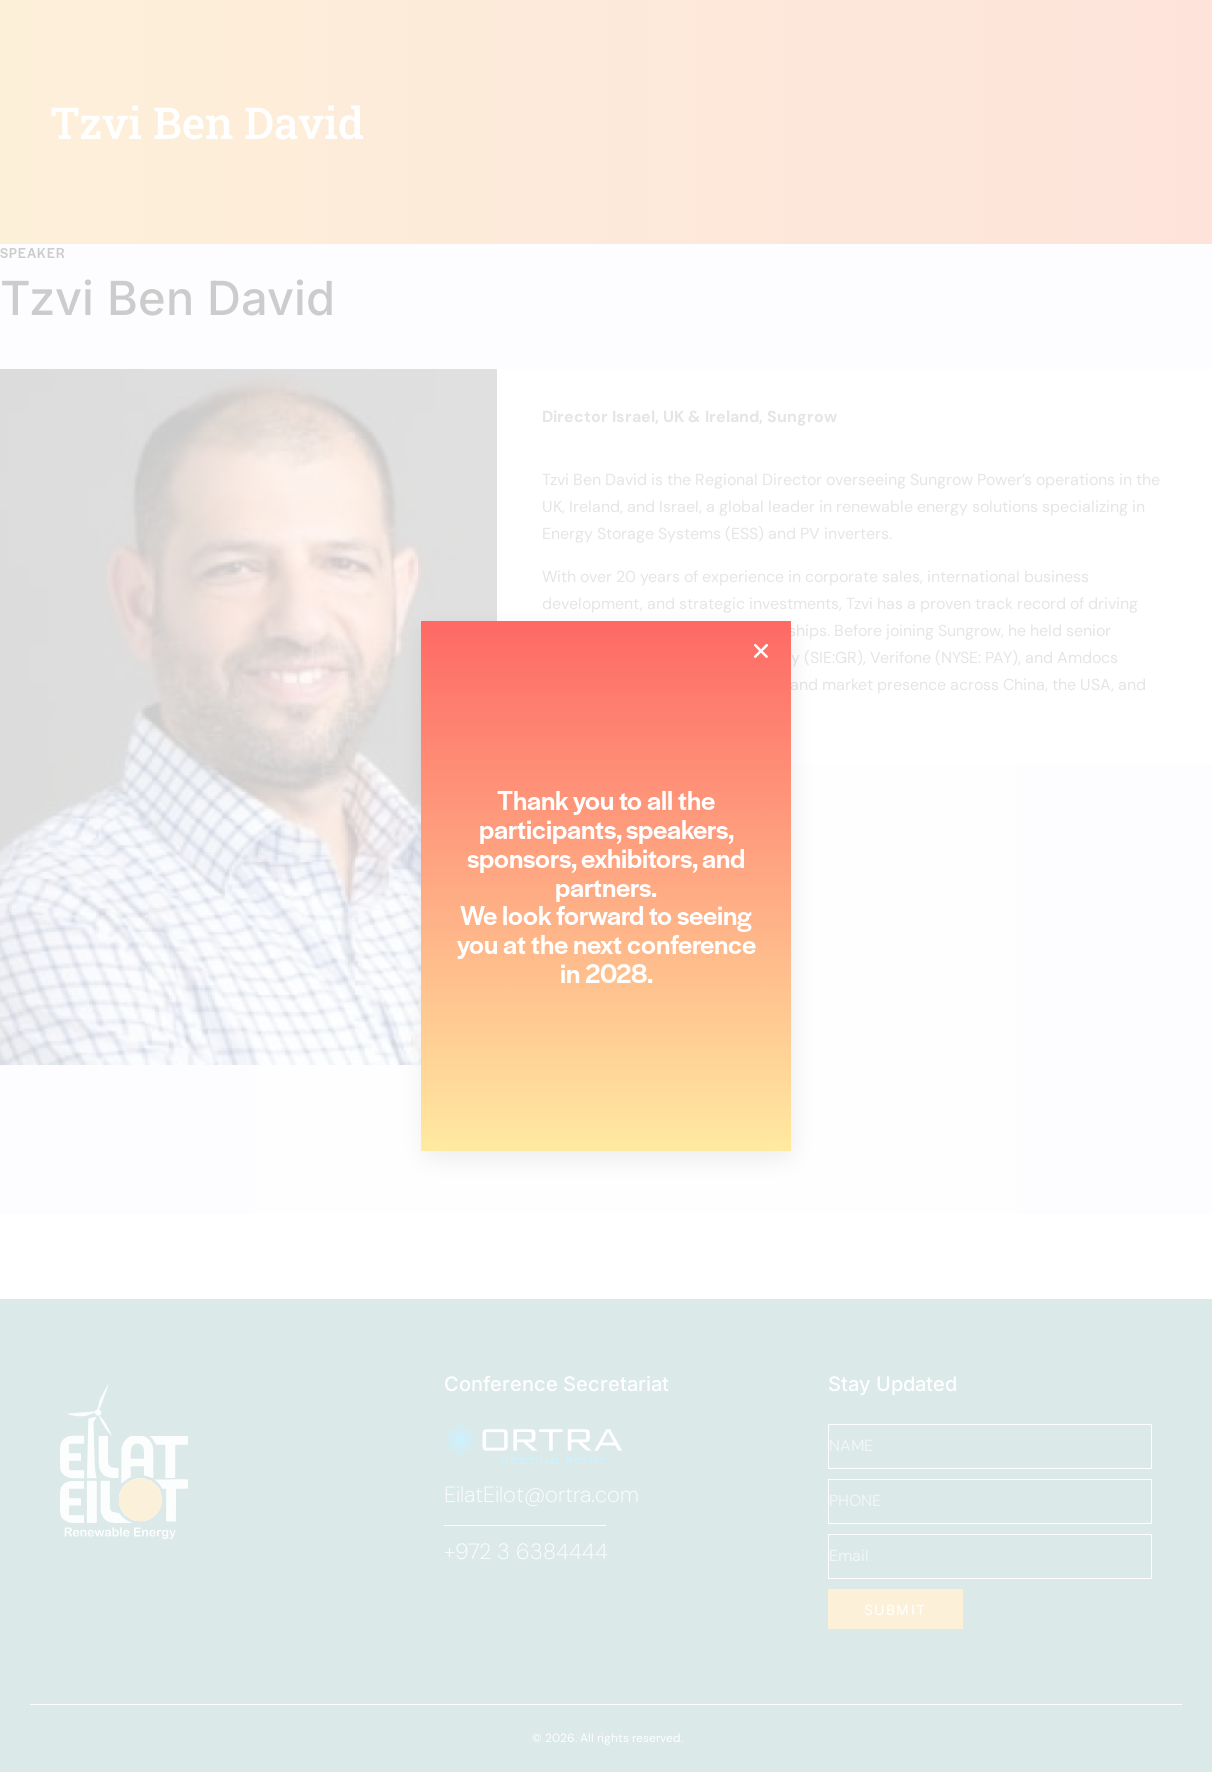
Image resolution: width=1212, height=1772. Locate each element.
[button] (761, 651)
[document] (606, 886)
